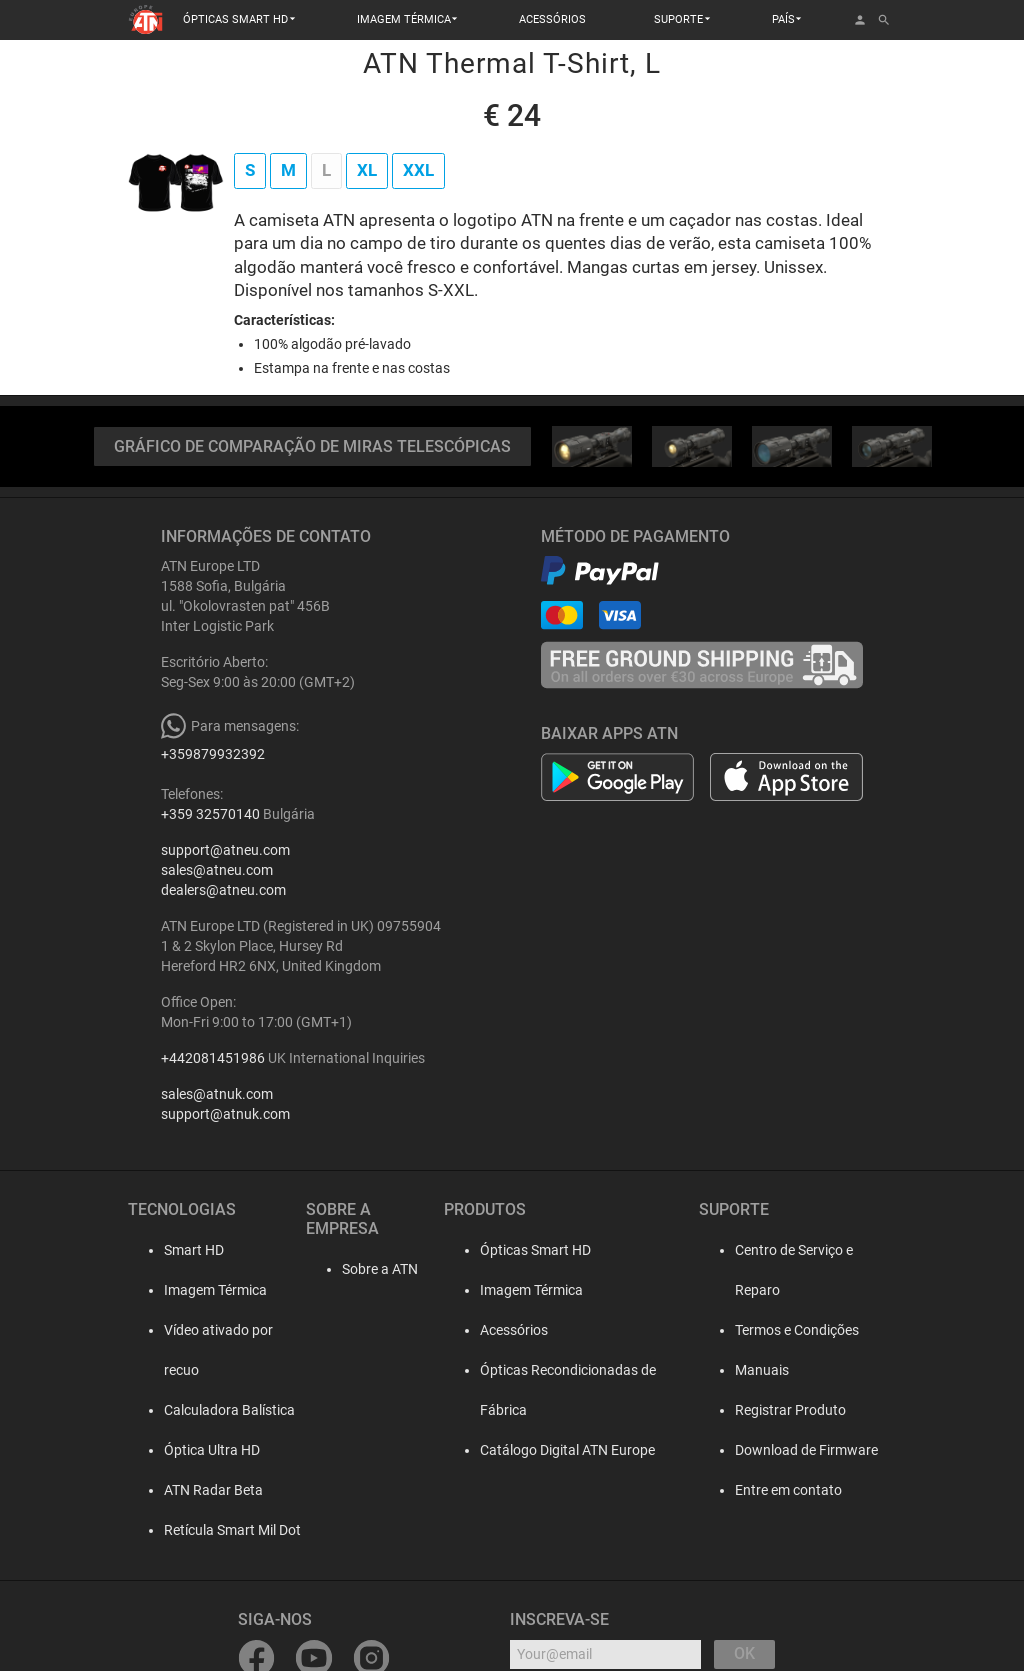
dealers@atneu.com (223, 890)
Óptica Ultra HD (196, 1410)
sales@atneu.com (217, 870)
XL (367, 170)
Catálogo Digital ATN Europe (562, 1410)
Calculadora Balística (213, 1370)
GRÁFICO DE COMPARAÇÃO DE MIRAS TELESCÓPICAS (312, 446)
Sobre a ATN (362, 1250)
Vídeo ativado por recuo (221, 1330)
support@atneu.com (225, 850)
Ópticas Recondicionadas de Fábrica (588, 1370)
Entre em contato (783, 1450)
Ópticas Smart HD (530, 1250)
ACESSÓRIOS (552, 19)
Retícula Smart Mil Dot (216, 1490)
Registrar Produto (785, 1370)
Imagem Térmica (199, 1290)
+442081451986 (213, 1058)
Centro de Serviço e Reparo (813, 1250)
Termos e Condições (792, 1290)
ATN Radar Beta (197, 1450)
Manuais (757, 1330)
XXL (418, 170)
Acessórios (509, 1330)
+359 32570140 (210, 814)
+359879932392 (213, 754)
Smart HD (178, 1250)
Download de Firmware (801, 1410)
